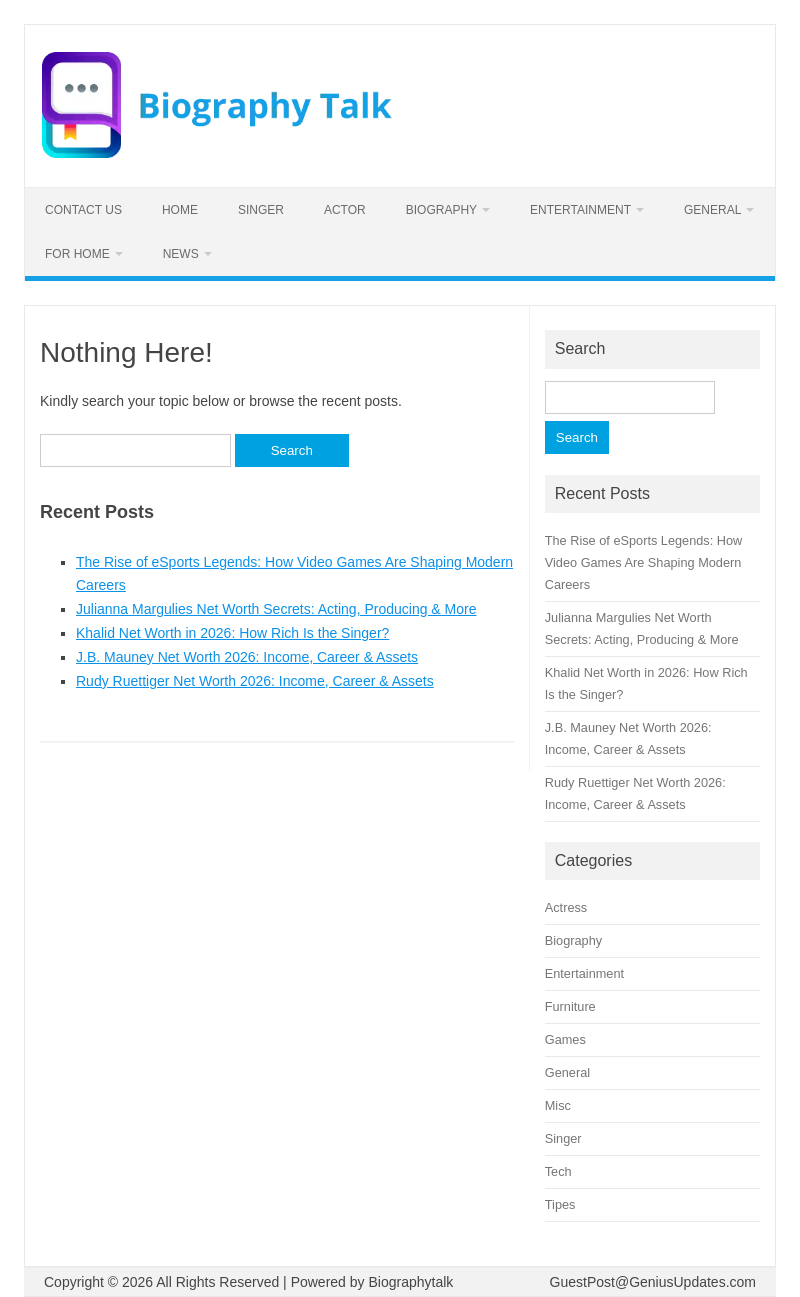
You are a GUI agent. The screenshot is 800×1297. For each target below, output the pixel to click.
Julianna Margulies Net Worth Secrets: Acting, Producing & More (276, 609)
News (181, 254)
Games (565, 1039)
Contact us (83, 210)
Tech (558, 1171)
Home (180, 210)
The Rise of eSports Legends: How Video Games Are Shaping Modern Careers (644, 562)
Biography (441, 210)
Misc (558, 1105)
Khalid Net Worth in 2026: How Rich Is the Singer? (232, 633)
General (712, 210)
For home (77, 254)
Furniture (570, 1006)
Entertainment (580, 210)
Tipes (560, 1204)
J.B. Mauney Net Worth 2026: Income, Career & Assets (247, 657)
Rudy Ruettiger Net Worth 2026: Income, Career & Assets (255, 681)
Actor (345, 210)
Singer (261, 210)
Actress (566, 907)
